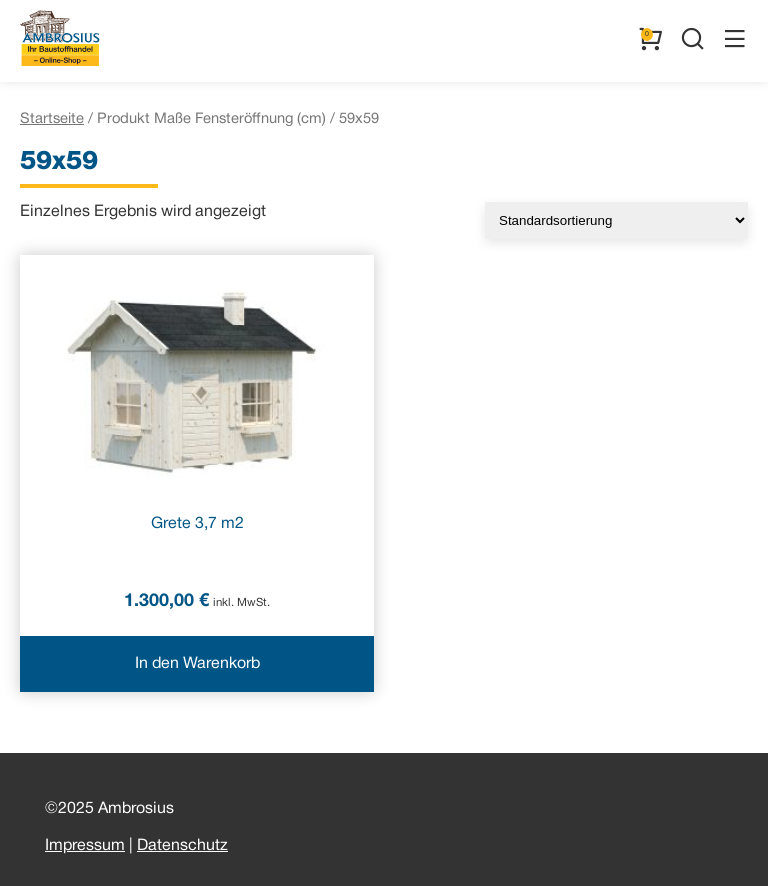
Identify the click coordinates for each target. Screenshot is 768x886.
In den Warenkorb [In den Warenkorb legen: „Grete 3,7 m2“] (197, 664)
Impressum (85, 846)
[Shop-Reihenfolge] (616, 220)
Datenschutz (182, 846)
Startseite (52, 119)
